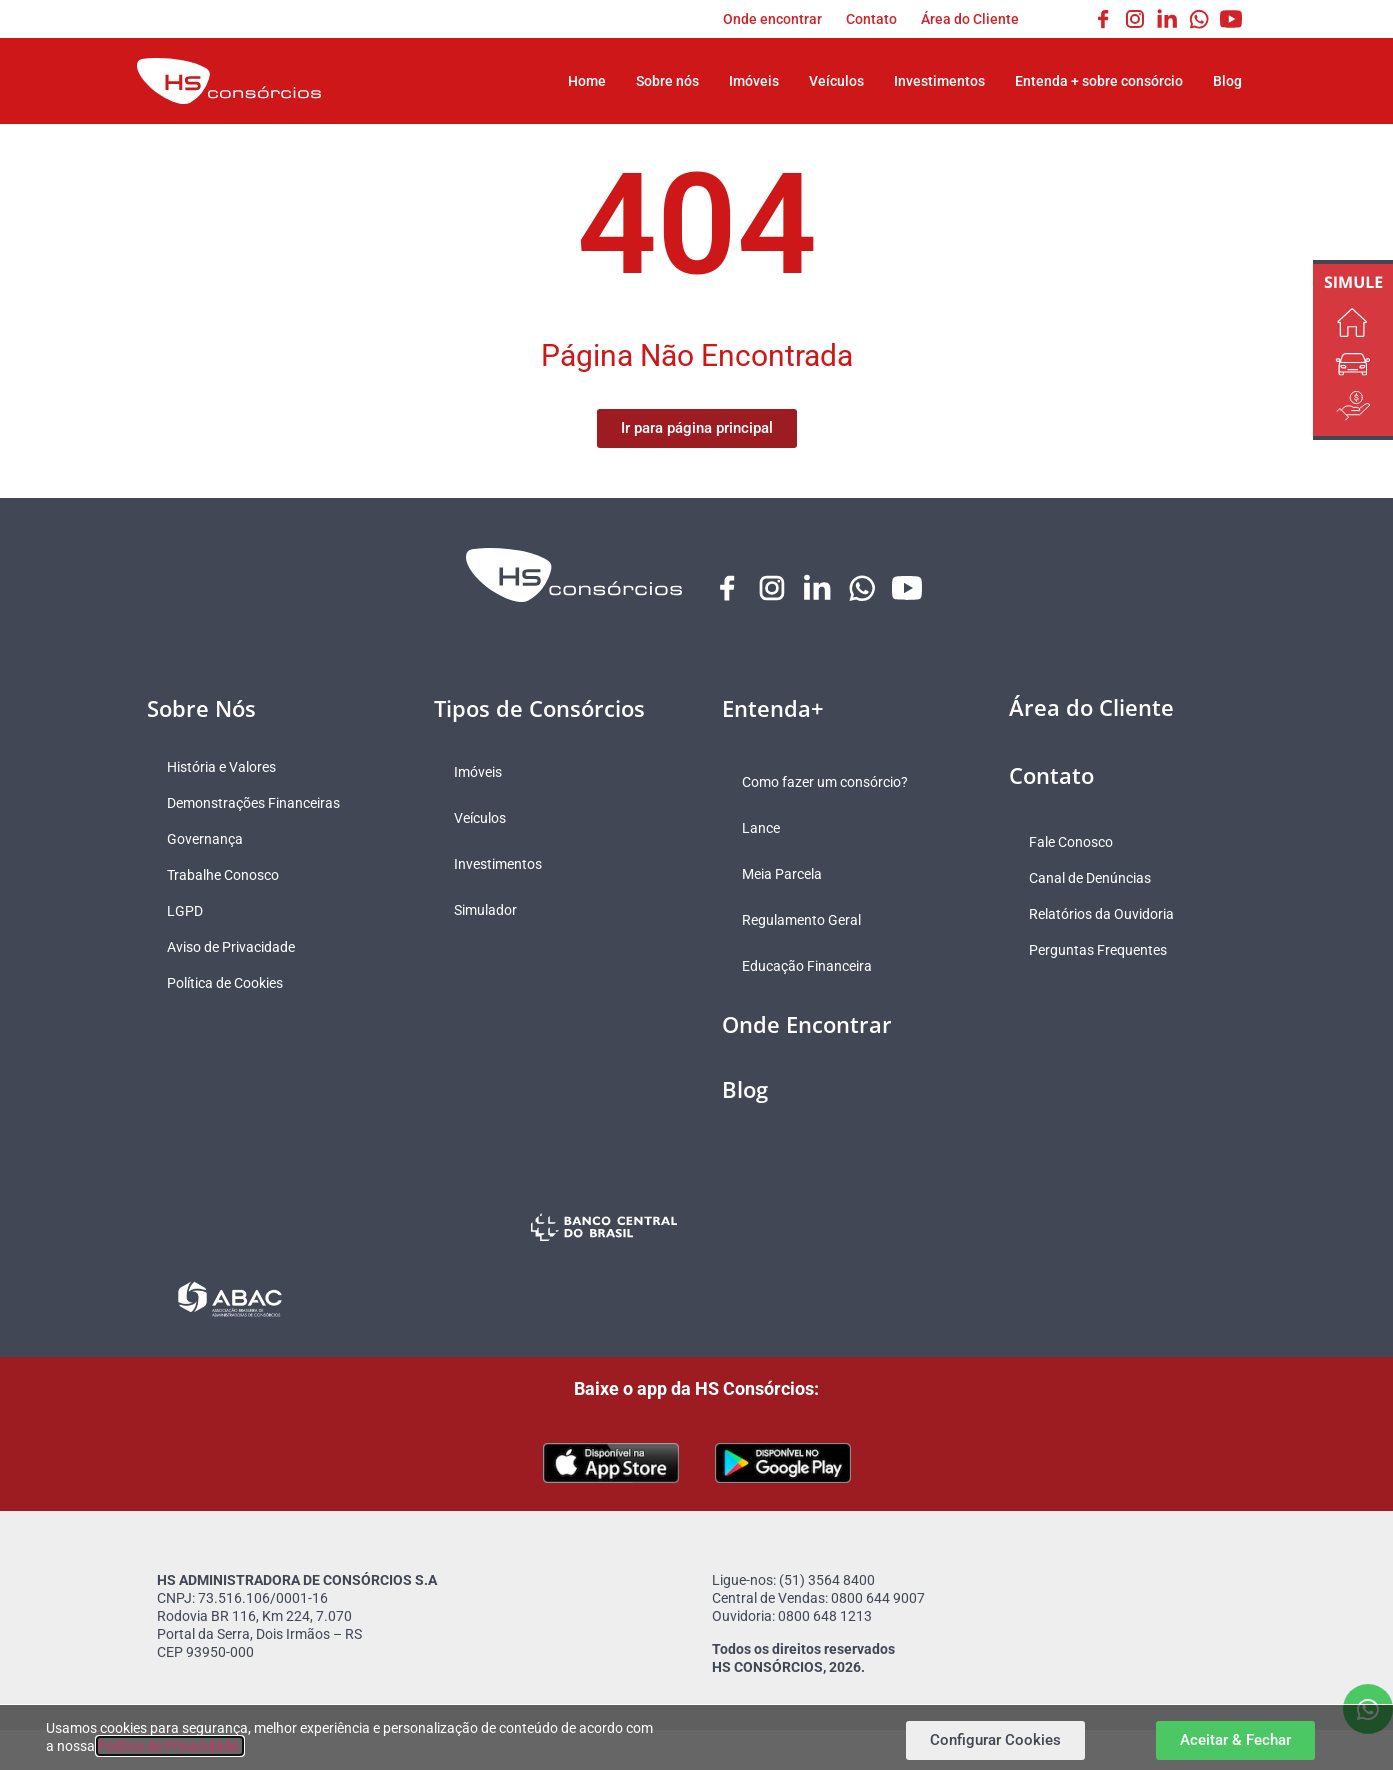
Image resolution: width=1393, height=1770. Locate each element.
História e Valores (221, 767)
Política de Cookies (225, 983)
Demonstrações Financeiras (253, 803)
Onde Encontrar (807, 1024)
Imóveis (754, 81)
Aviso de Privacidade (231, 947)
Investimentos (939, 81)
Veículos (836, 81)
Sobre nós (667, 81)
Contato (871, 19)
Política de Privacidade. (170, 1746)
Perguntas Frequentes (1098, 950)
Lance (761, 828)
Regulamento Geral (801, 920)
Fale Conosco (1071, 842)
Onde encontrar (772, 19)
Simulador (485, 910)
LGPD (185, 911)
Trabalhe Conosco (223, 875)
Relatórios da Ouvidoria (1101, 914)
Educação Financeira (807, 966)
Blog (1227, 81)
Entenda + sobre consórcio (1099, 81)
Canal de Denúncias (1090, 878)
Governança (205, 839)
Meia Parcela (782, 874)
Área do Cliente (970, 19)
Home (587, 81)
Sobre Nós (201, 708)
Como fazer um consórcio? (825, 782)
